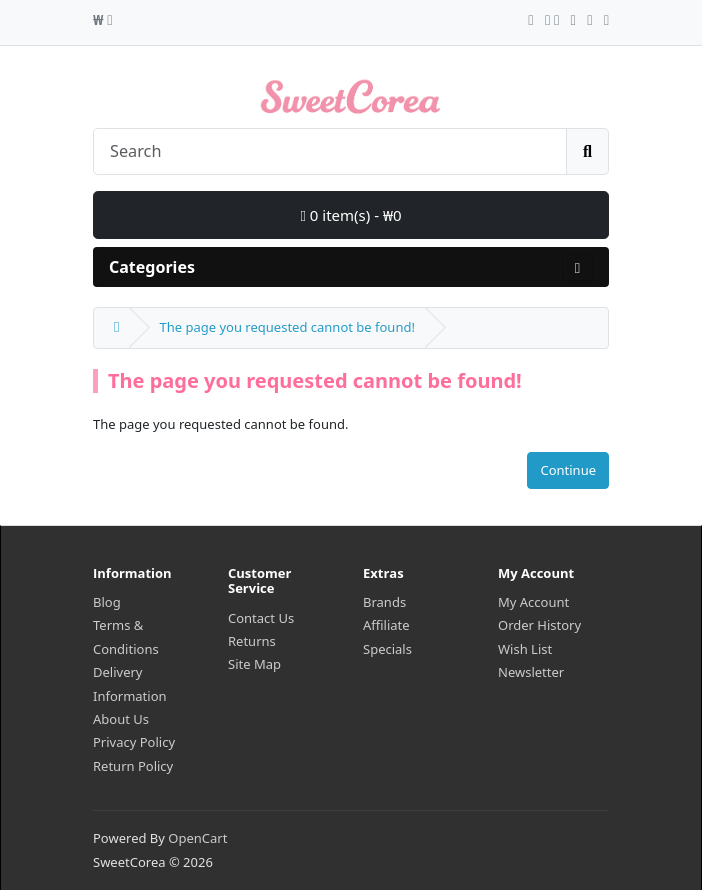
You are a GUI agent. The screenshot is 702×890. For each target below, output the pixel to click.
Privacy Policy (134, 742)
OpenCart (197, 838)
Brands (384, 602)
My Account (533, 602)
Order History (539, 625)
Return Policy (133, 766)
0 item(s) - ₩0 (350, 215)
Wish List (525, 649)
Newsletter (531, 672)
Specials (387, 649)
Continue (568, 470)
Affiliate (386, 625)
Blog (107, 602)
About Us (121, 719)
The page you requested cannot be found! (286, 327)
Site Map (254, 664)
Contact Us (261, 618)
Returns (252, 641)
